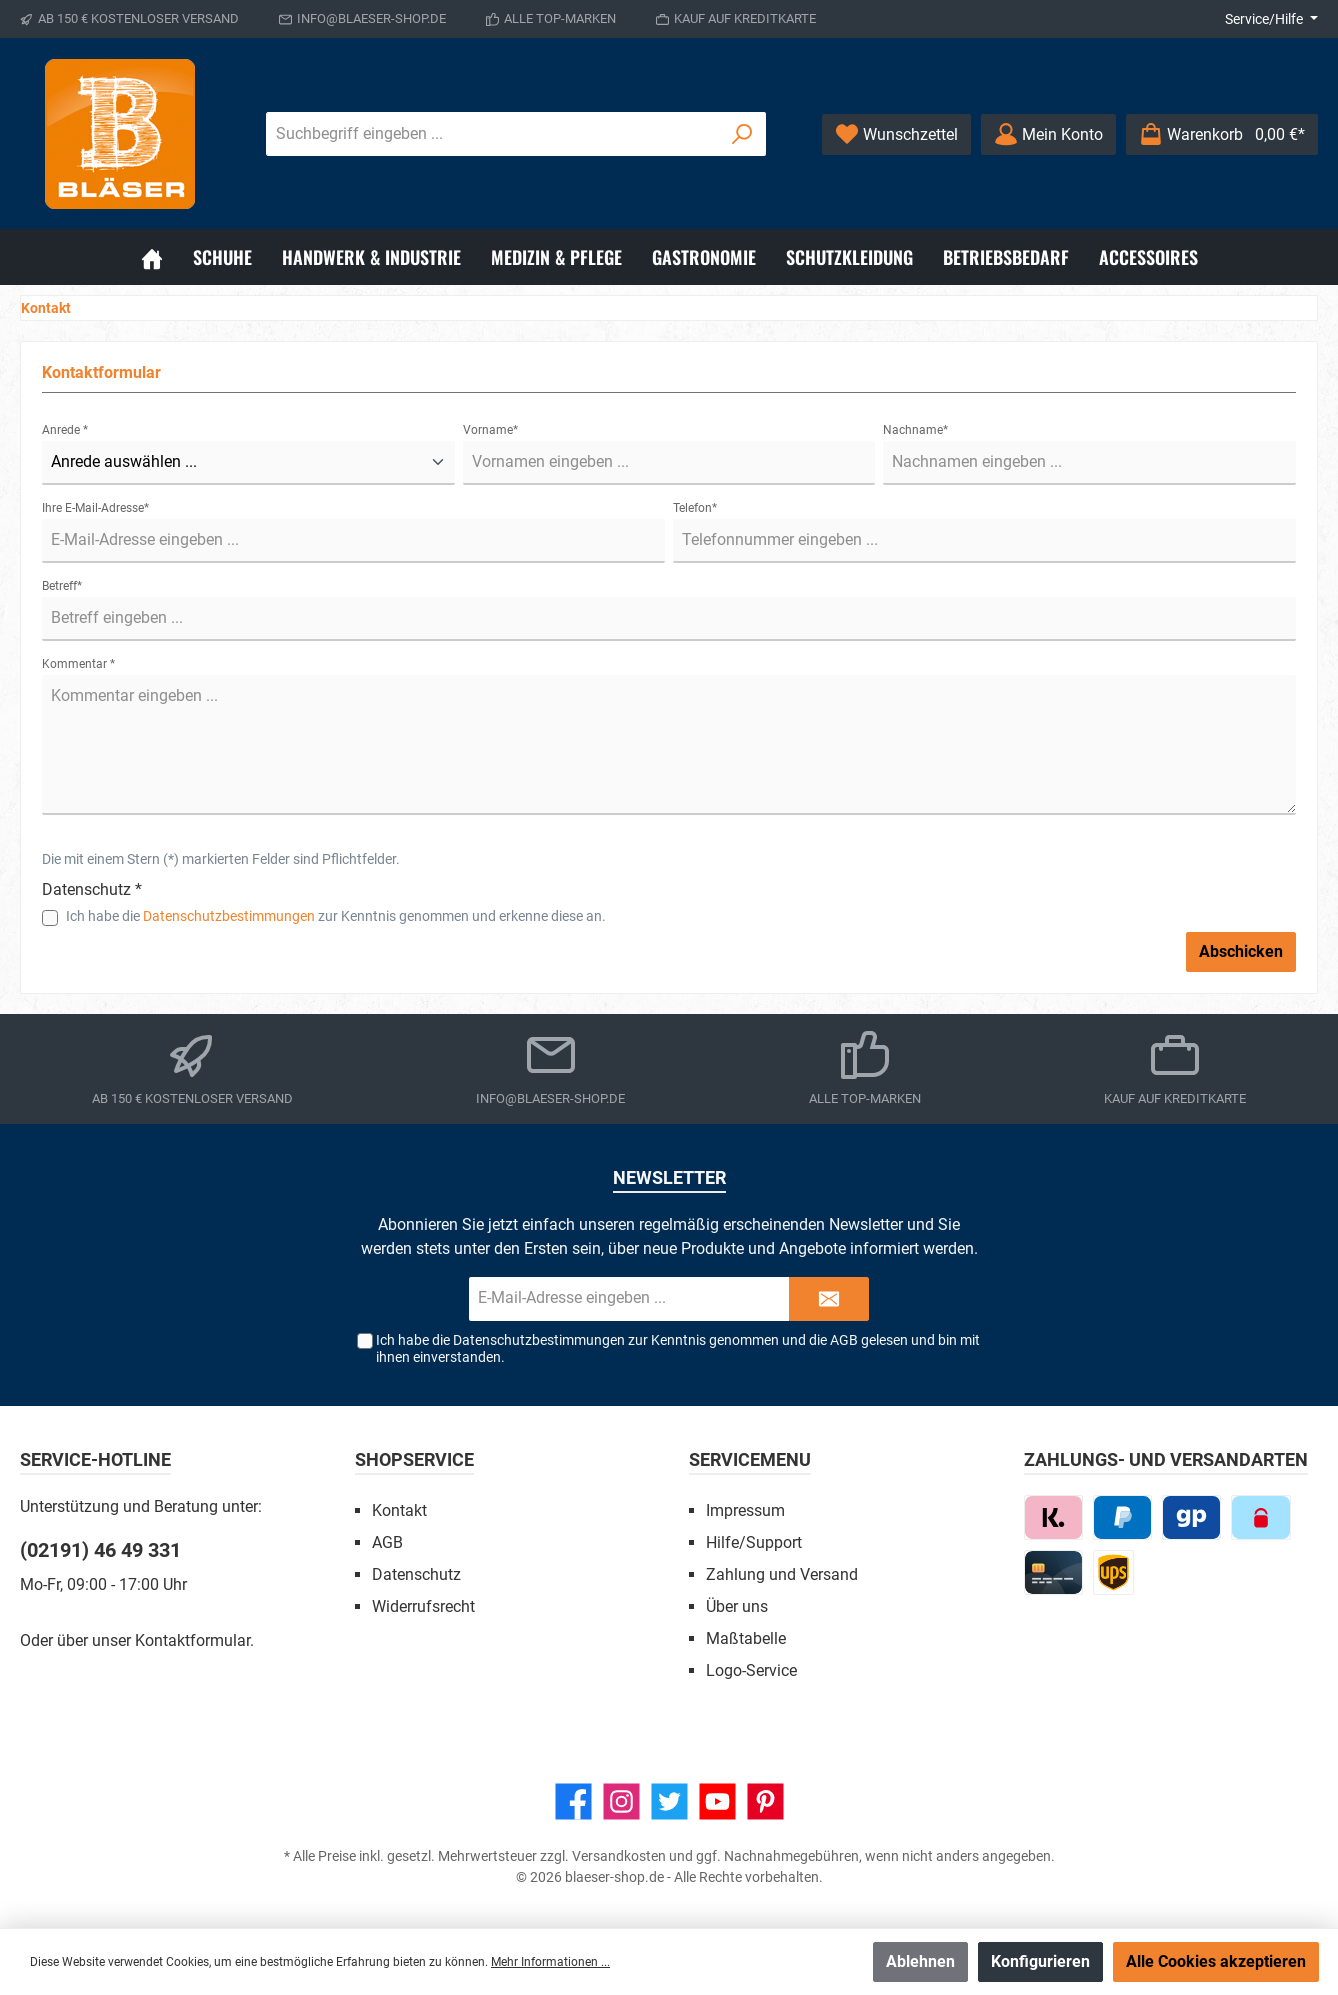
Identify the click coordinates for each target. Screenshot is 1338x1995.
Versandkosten (619, 1856)
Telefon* (695, 508)
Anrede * (65, 430)
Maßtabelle (746, 1638)
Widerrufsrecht (423, 1606)
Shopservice (414, 1459)
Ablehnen (920, 1961)
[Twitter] (669, 1801)
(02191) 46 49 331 (100, 1550)
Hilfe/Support (754, 1542)
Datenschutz (416, 1574)
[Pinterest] (765, 1801)
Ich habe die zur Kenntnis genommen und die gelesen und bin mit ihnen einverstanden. (678, 1348)
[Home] (152, 257)
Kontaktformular (192, 1640)
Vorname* (490, 430)
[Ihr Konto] (1048, 134)
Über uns (737, 1606)
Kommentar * (78, 664)
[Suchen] (742, 134)
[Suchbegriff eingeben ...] (493, 134)
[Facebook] (573, 1801)
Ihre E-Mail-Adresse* (95, 508)
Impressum (745, 1510)
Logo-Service (751, 1670)
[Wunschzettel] (896, 134)
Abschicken (1241, 951)
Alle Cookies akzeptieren (1216, 1961)
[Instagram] (621, 1801)
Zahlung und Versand (782, 1574)
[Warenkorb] (1222, 134)
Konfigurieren (1040, 1961)
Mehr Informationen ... (550, 1962)
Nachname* (915, 430)
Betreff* (62, 586)
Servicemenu (750, 1459)
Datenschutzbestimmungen (229, 916)
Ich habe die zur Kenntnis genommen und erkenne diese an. (336, 916)
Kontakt (399, 1510)
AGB (844, 1340)
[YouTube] (717, 1801)
